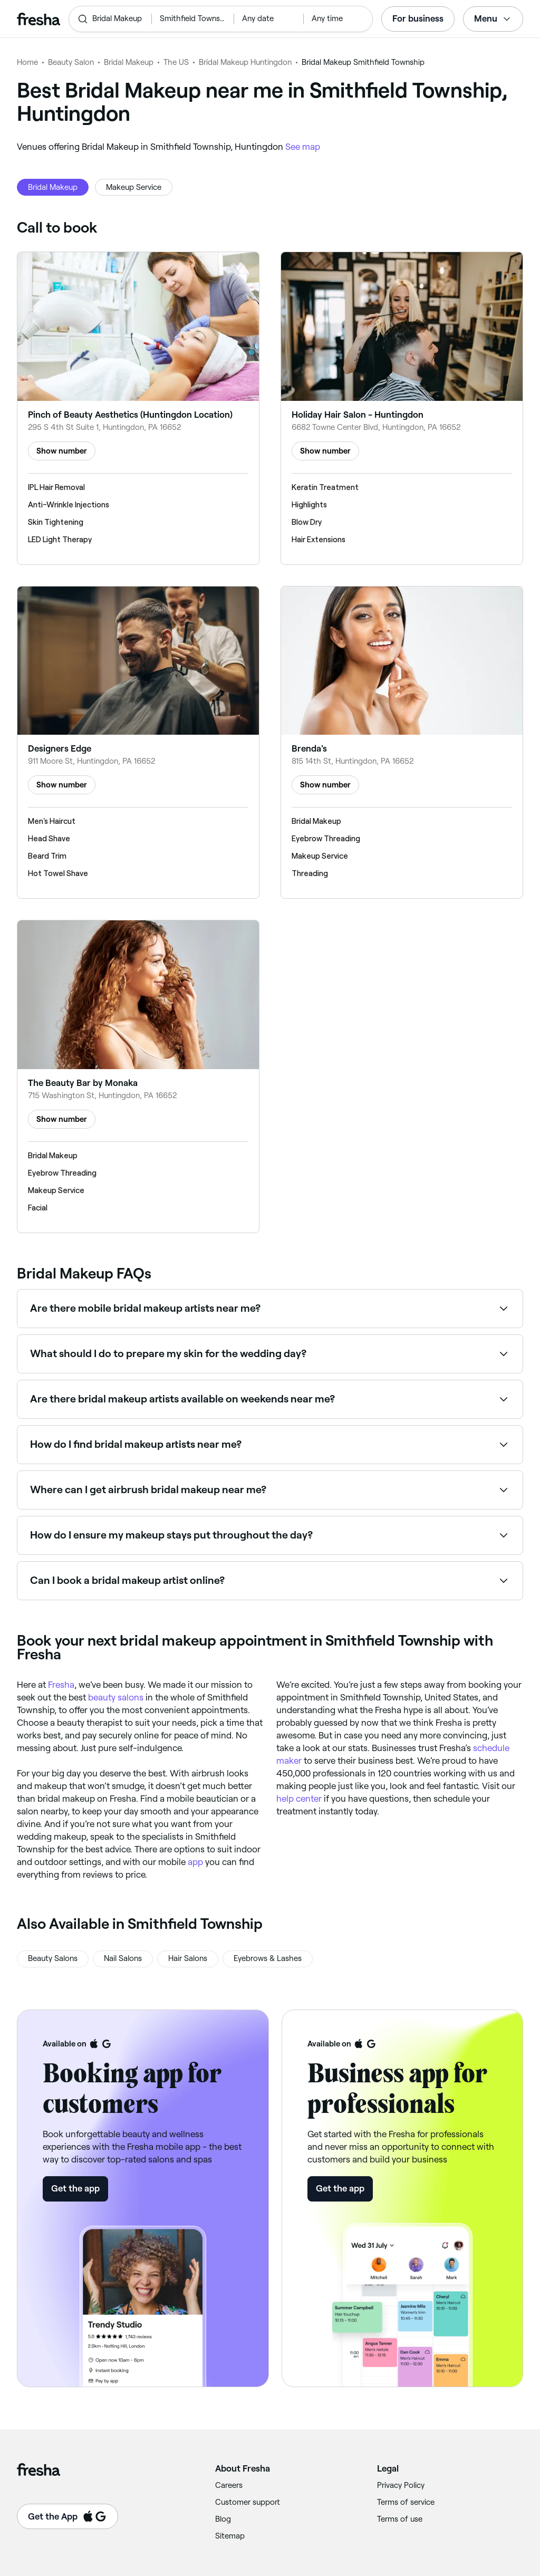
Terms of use (399, 2519)
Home (27, 62)
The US (176, 62)
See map (302, 146)
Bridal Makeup (128, 62)
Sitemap (230, 2536)
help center (299, 1798)
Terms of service (406, 2502)
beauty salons (115, 1697)
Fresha (61, 1684)
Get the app (75, 2188)
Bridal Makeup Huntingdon (245, 62)
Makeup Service (133, 187)
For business (417, 18)
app (195, 1862)
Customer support (247, 2502)
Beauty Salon (71, 62)
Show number (61, 451)
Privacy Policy (401, 2485)
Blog (223, 2519)
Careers (229, 2485)
